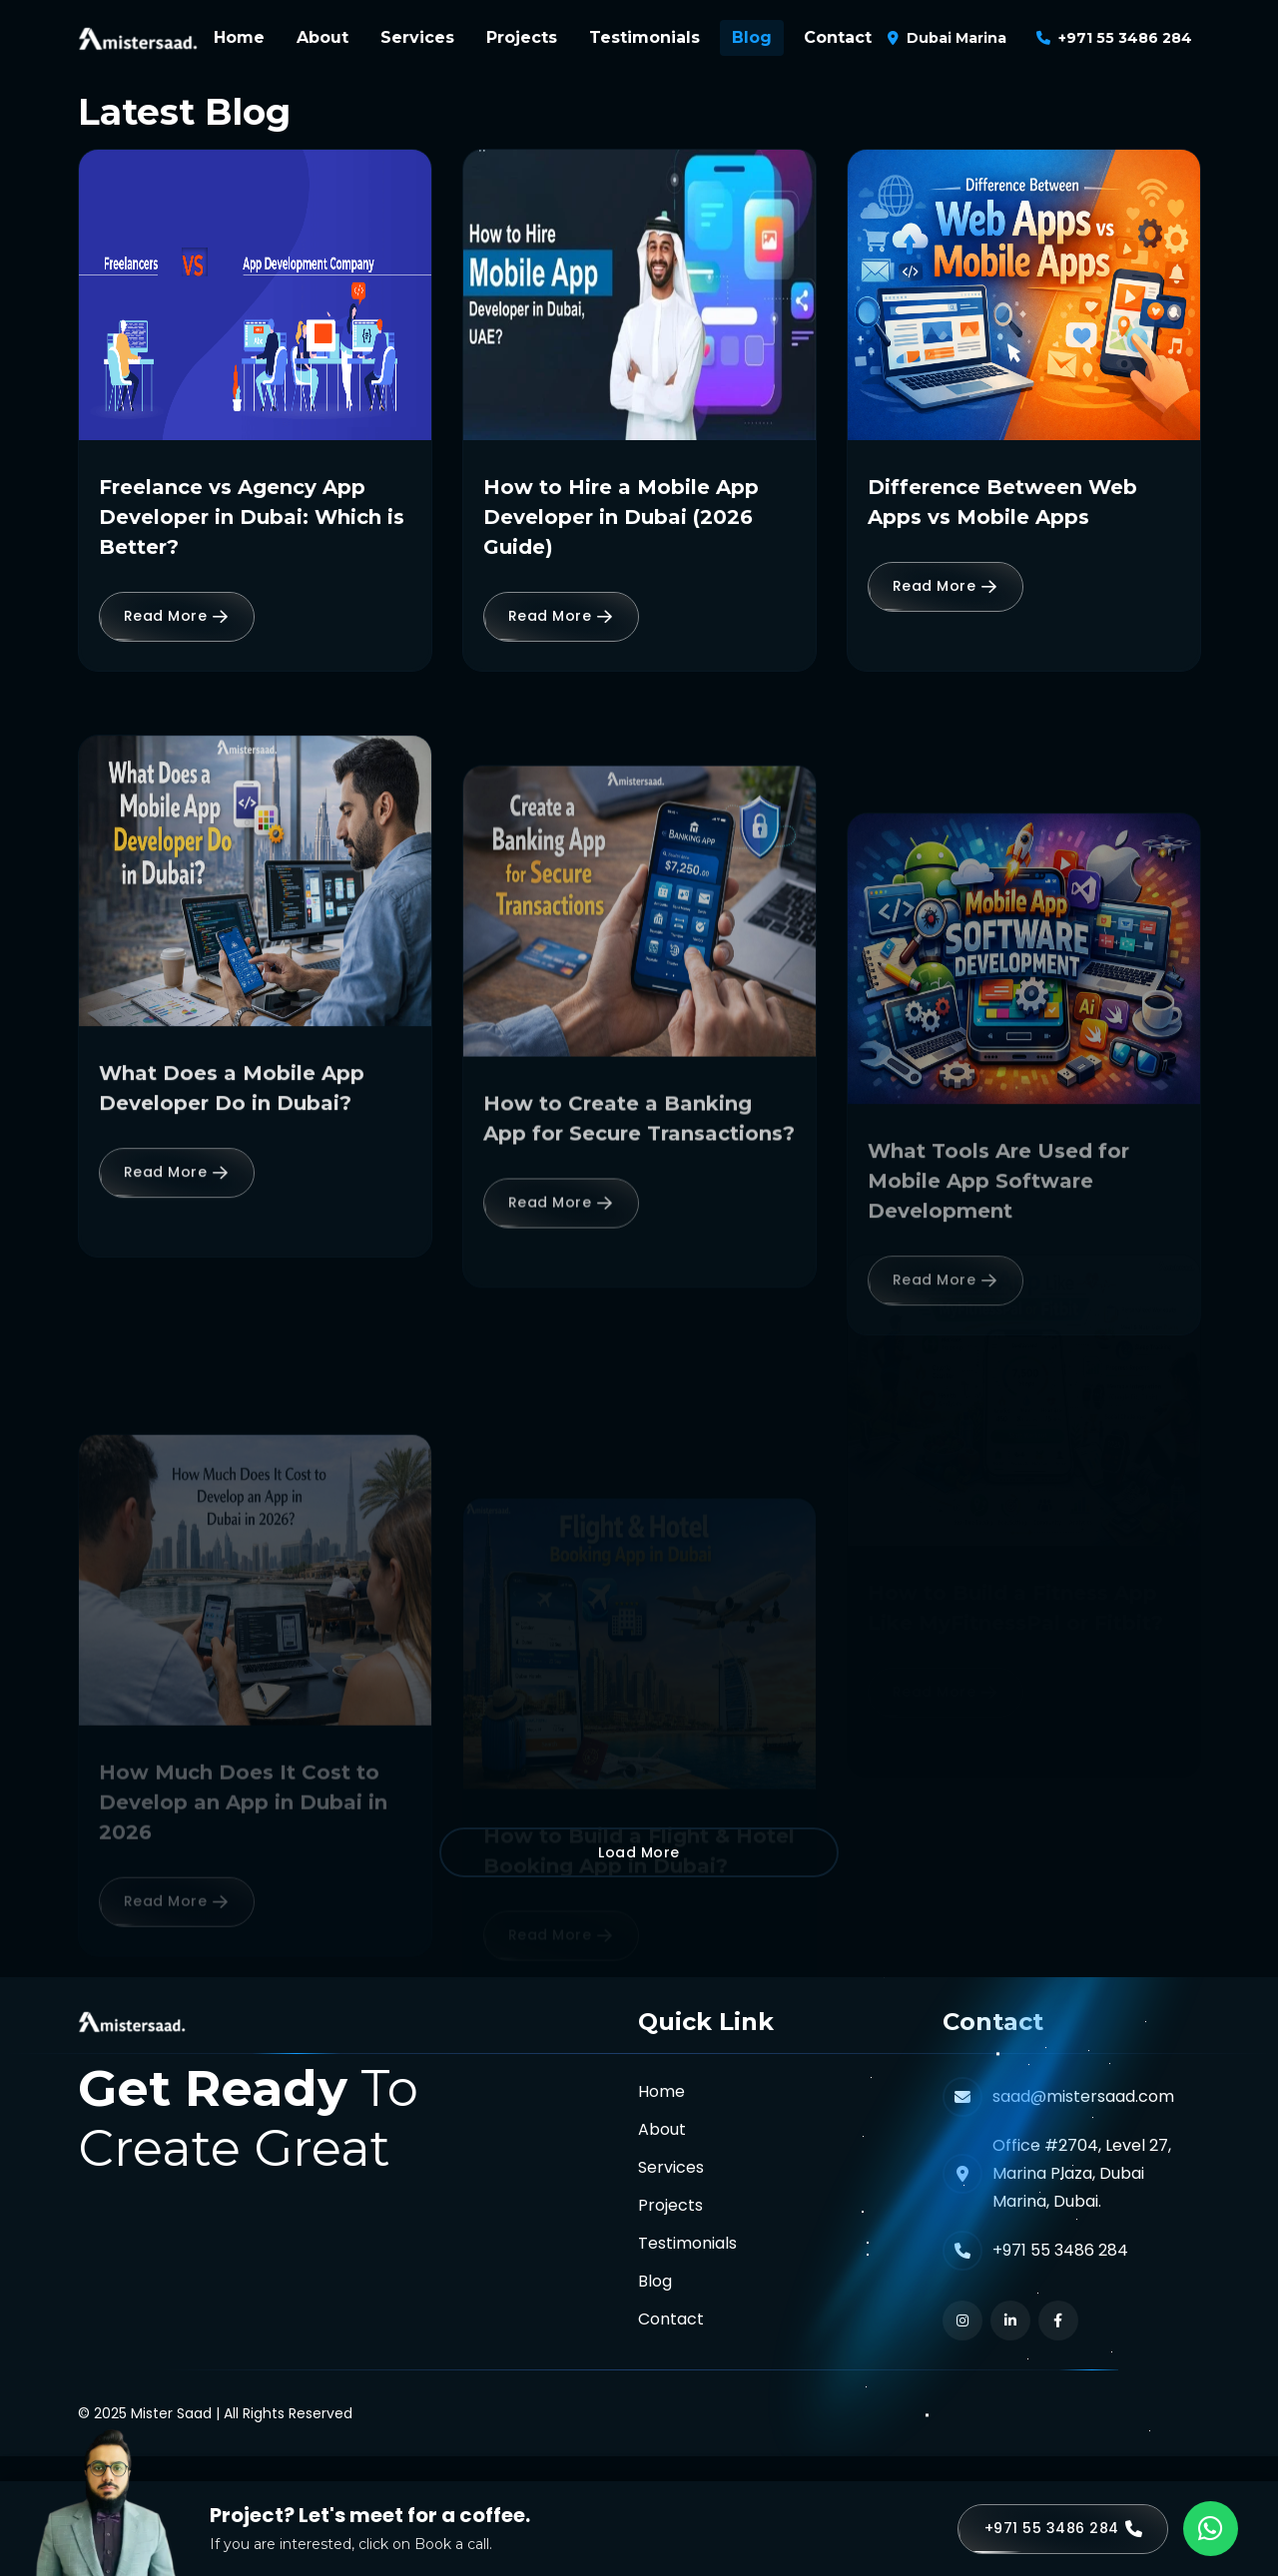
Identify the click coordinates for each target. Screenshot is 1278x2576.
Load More (639, 1852)
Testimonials (644, 37)
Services (417, 37)
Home (239, 37)
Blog (752, 37)
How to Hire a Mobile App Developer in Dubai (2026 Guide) (621, 517)
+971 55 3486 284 (1125, 38)
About (322, 37)
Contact (838, 37)
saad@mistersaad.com (1083, 2096)
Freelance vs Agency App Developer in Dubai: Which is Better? (251, 517)
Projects (521, 37)
